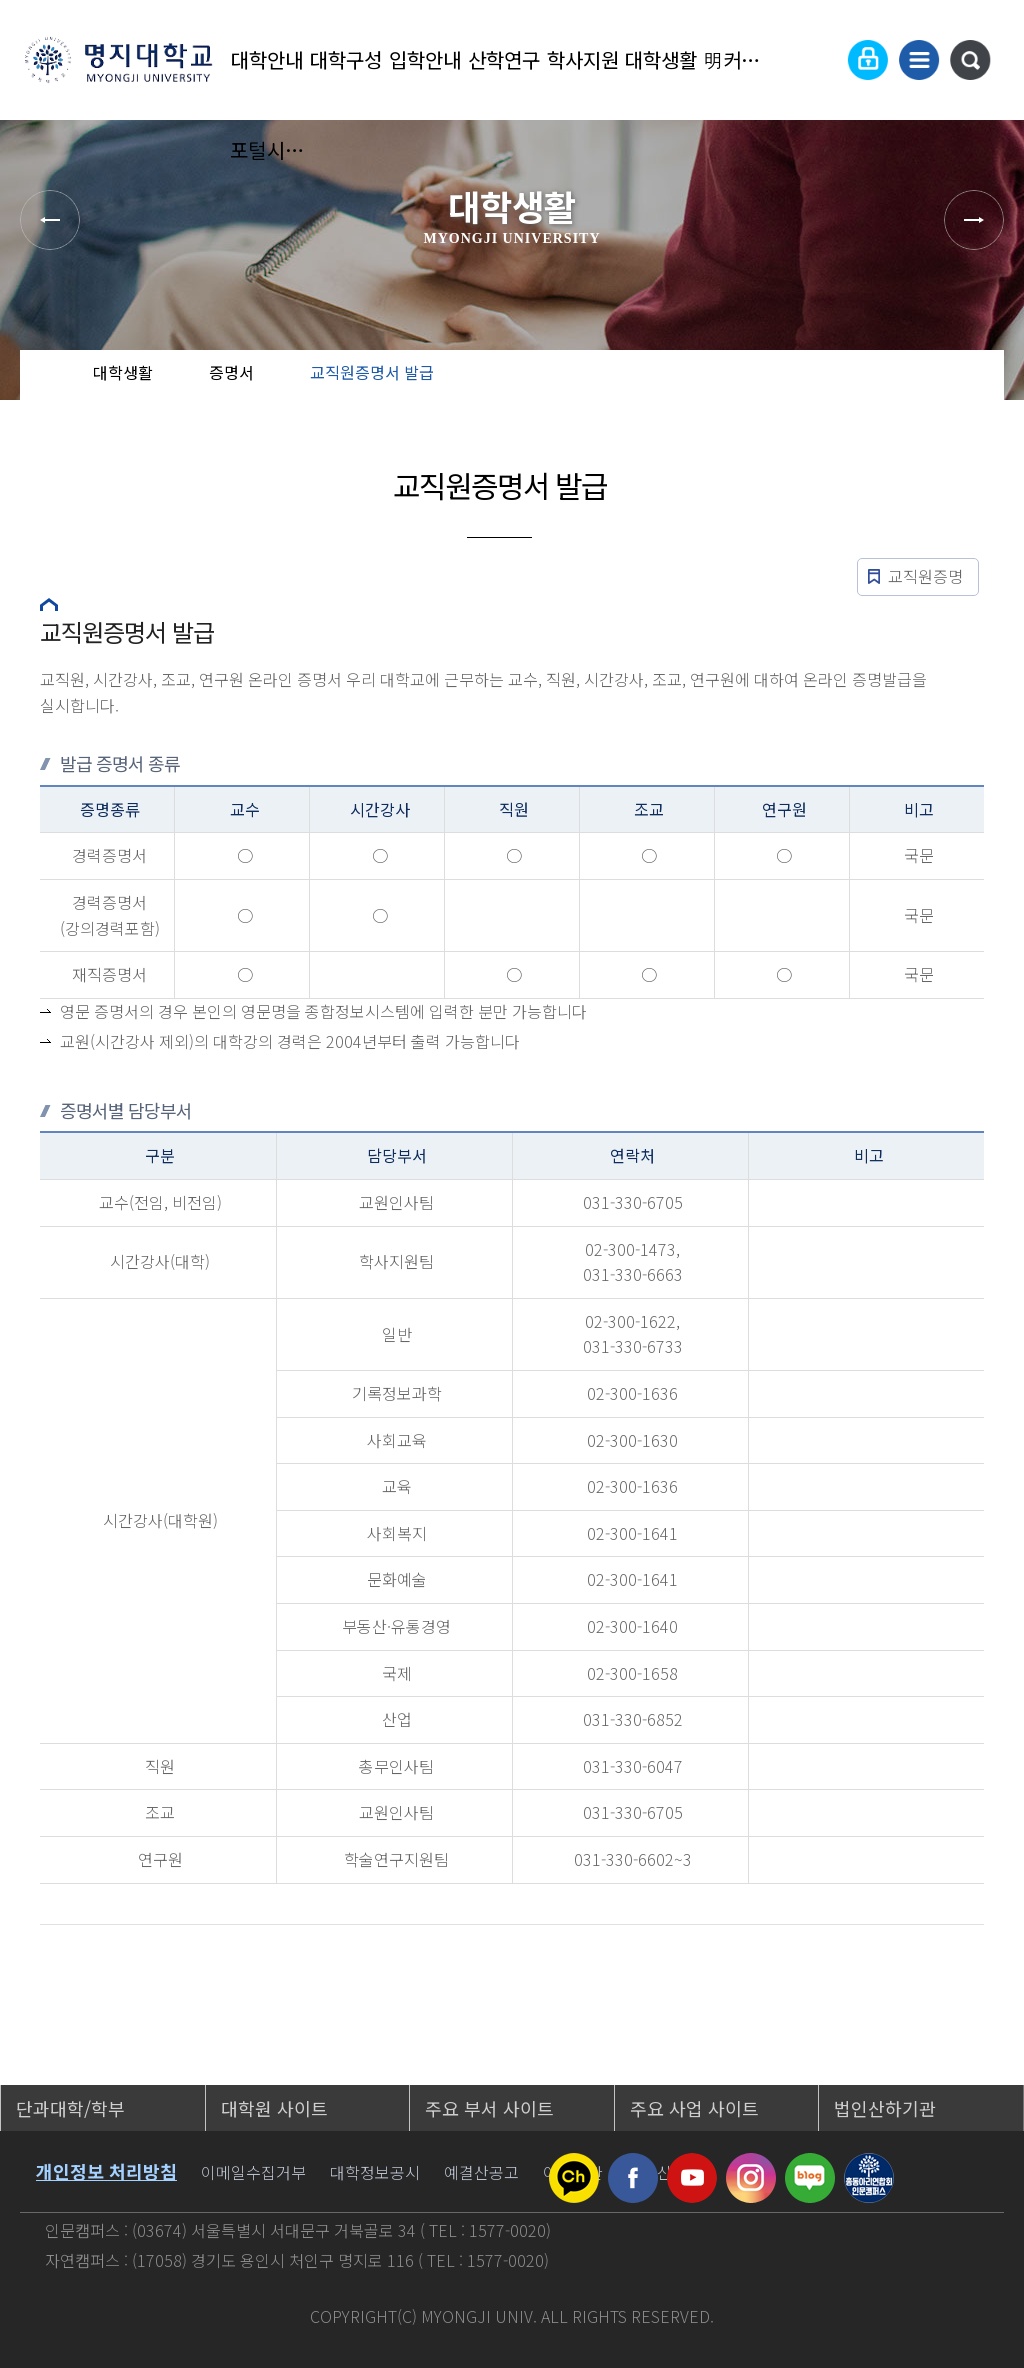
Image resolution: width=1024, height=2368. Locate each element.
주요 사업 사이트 (694, 2108)
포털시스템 (267, 149)
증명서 (231, 372)
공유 (889, 390)
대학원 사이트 (274, 2108)
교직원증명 (925, 576)
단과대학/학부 (70, 2108)
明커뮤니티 (740, 59)
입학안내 (425, 59)
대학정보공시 (375, 2172)
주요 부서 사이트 (489, 2108)
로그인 (868, 60)
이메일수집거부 (253, 2172)
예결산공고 (481, 2172)
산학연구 (504, 59)
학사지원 (583, 59)
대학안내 (267, 59)
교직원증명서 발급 (372, 372)
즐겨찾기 (953, 390)
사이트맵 (919, 60)
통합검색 (970, 60)
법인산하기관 (885, 2108)
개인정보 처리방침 (106, 2171)
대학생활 (661, 59)
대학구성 (346, 59)
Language (819, 60)
